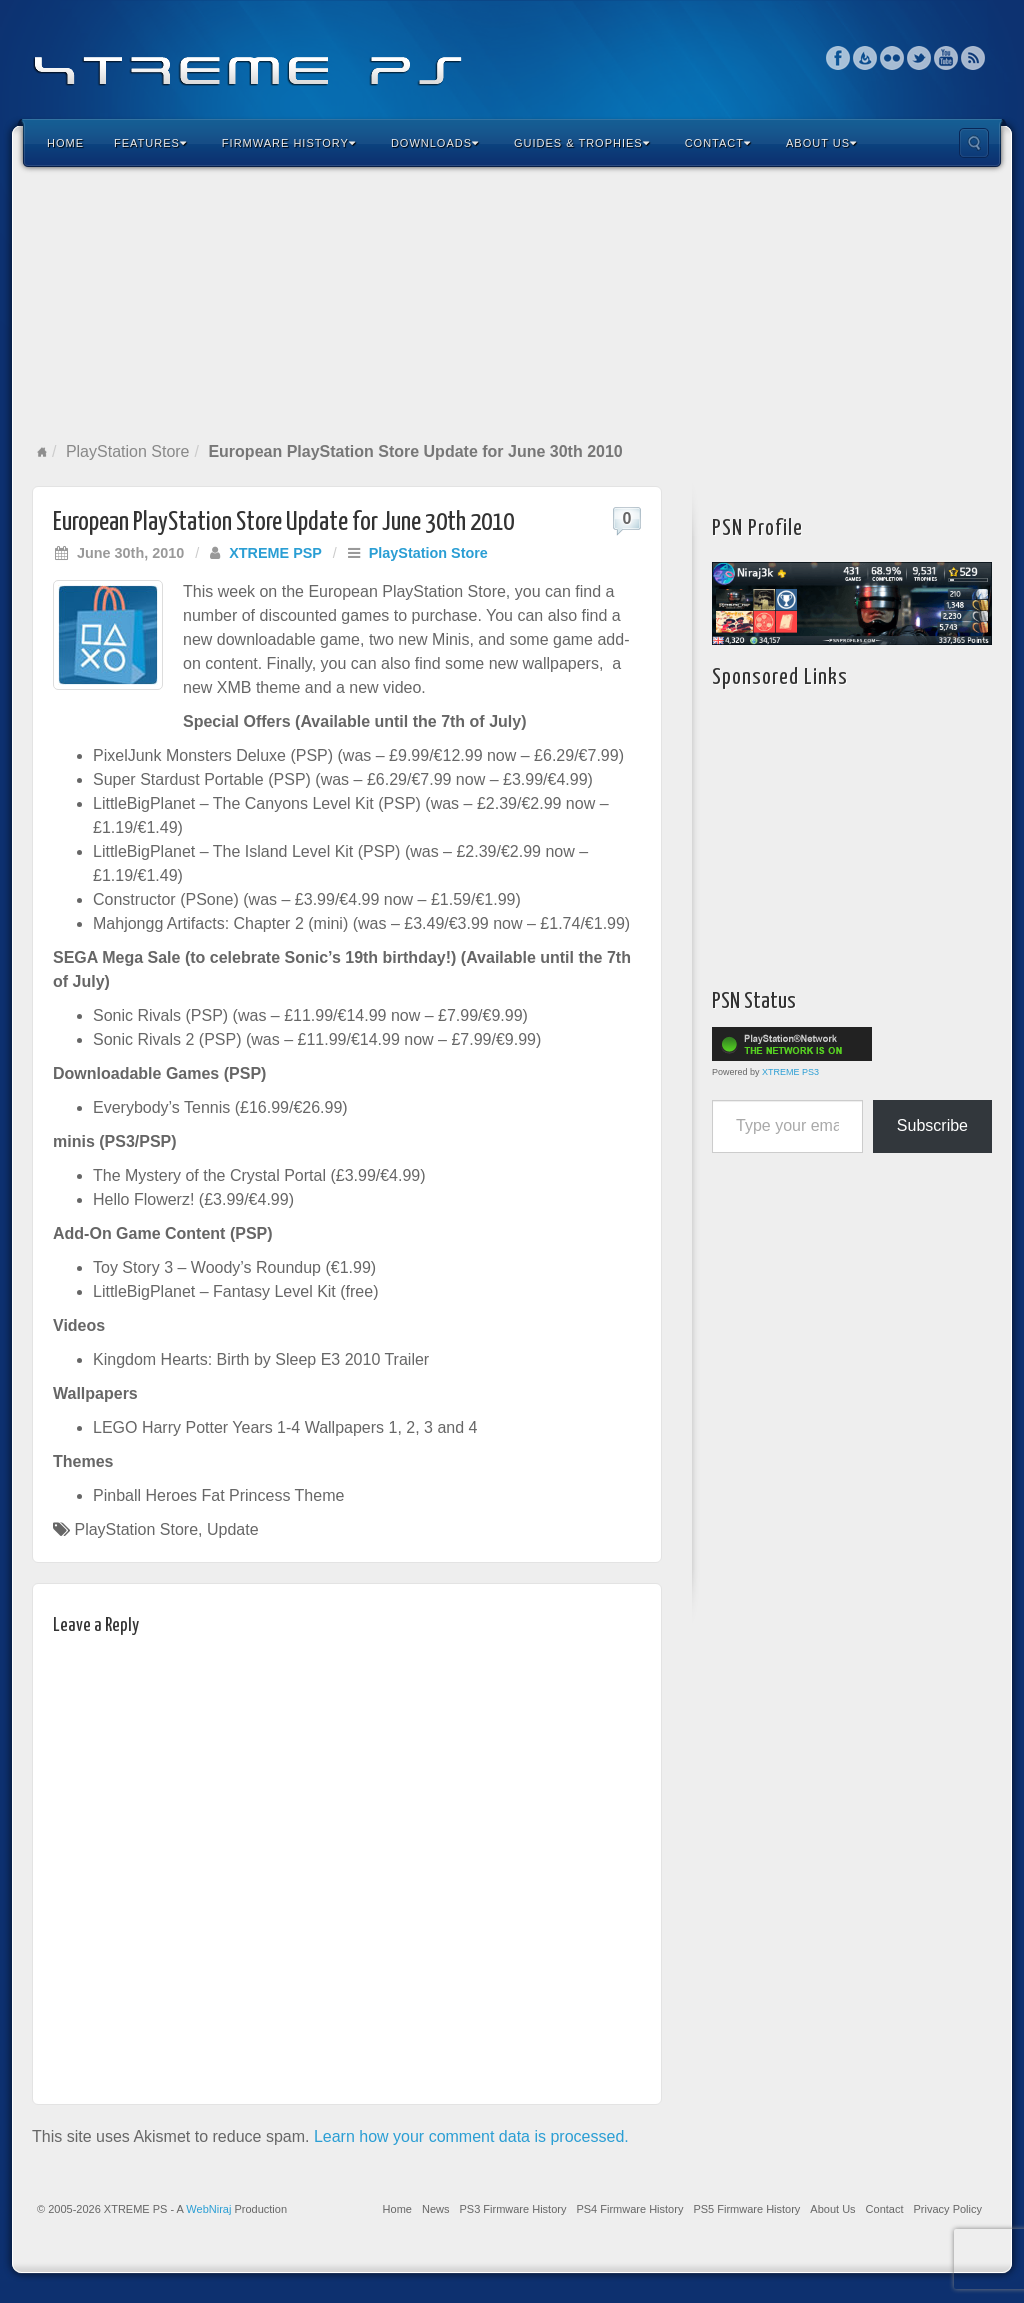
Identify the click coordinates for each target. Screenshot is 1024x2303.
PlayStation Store (128, 451)
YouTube (946, 58)
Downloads (435, 143)
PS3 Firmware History (512, 2209)
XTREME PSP (275, 553)
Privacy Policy (948, 2209)
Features (150, 143)
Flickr (892, 58)
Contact (718, 143)
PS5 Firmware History (746, 2209)
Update (233, 1529)
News (436, 2209)
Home (65, 143)
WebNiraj (208, 2209)
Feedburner (865, 58)
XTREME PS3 (790, 1072)
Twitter (919, 58)
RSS (973, 58)
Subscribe (932, 1125)
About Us (821, 143)
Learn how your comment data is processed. (471, 2136)
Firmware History (289, 143)
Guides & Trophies (582, 143)
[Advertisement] (512, 304)
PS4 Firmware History (629, 2209)
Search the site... (974, 143)
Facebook (838, 58)
